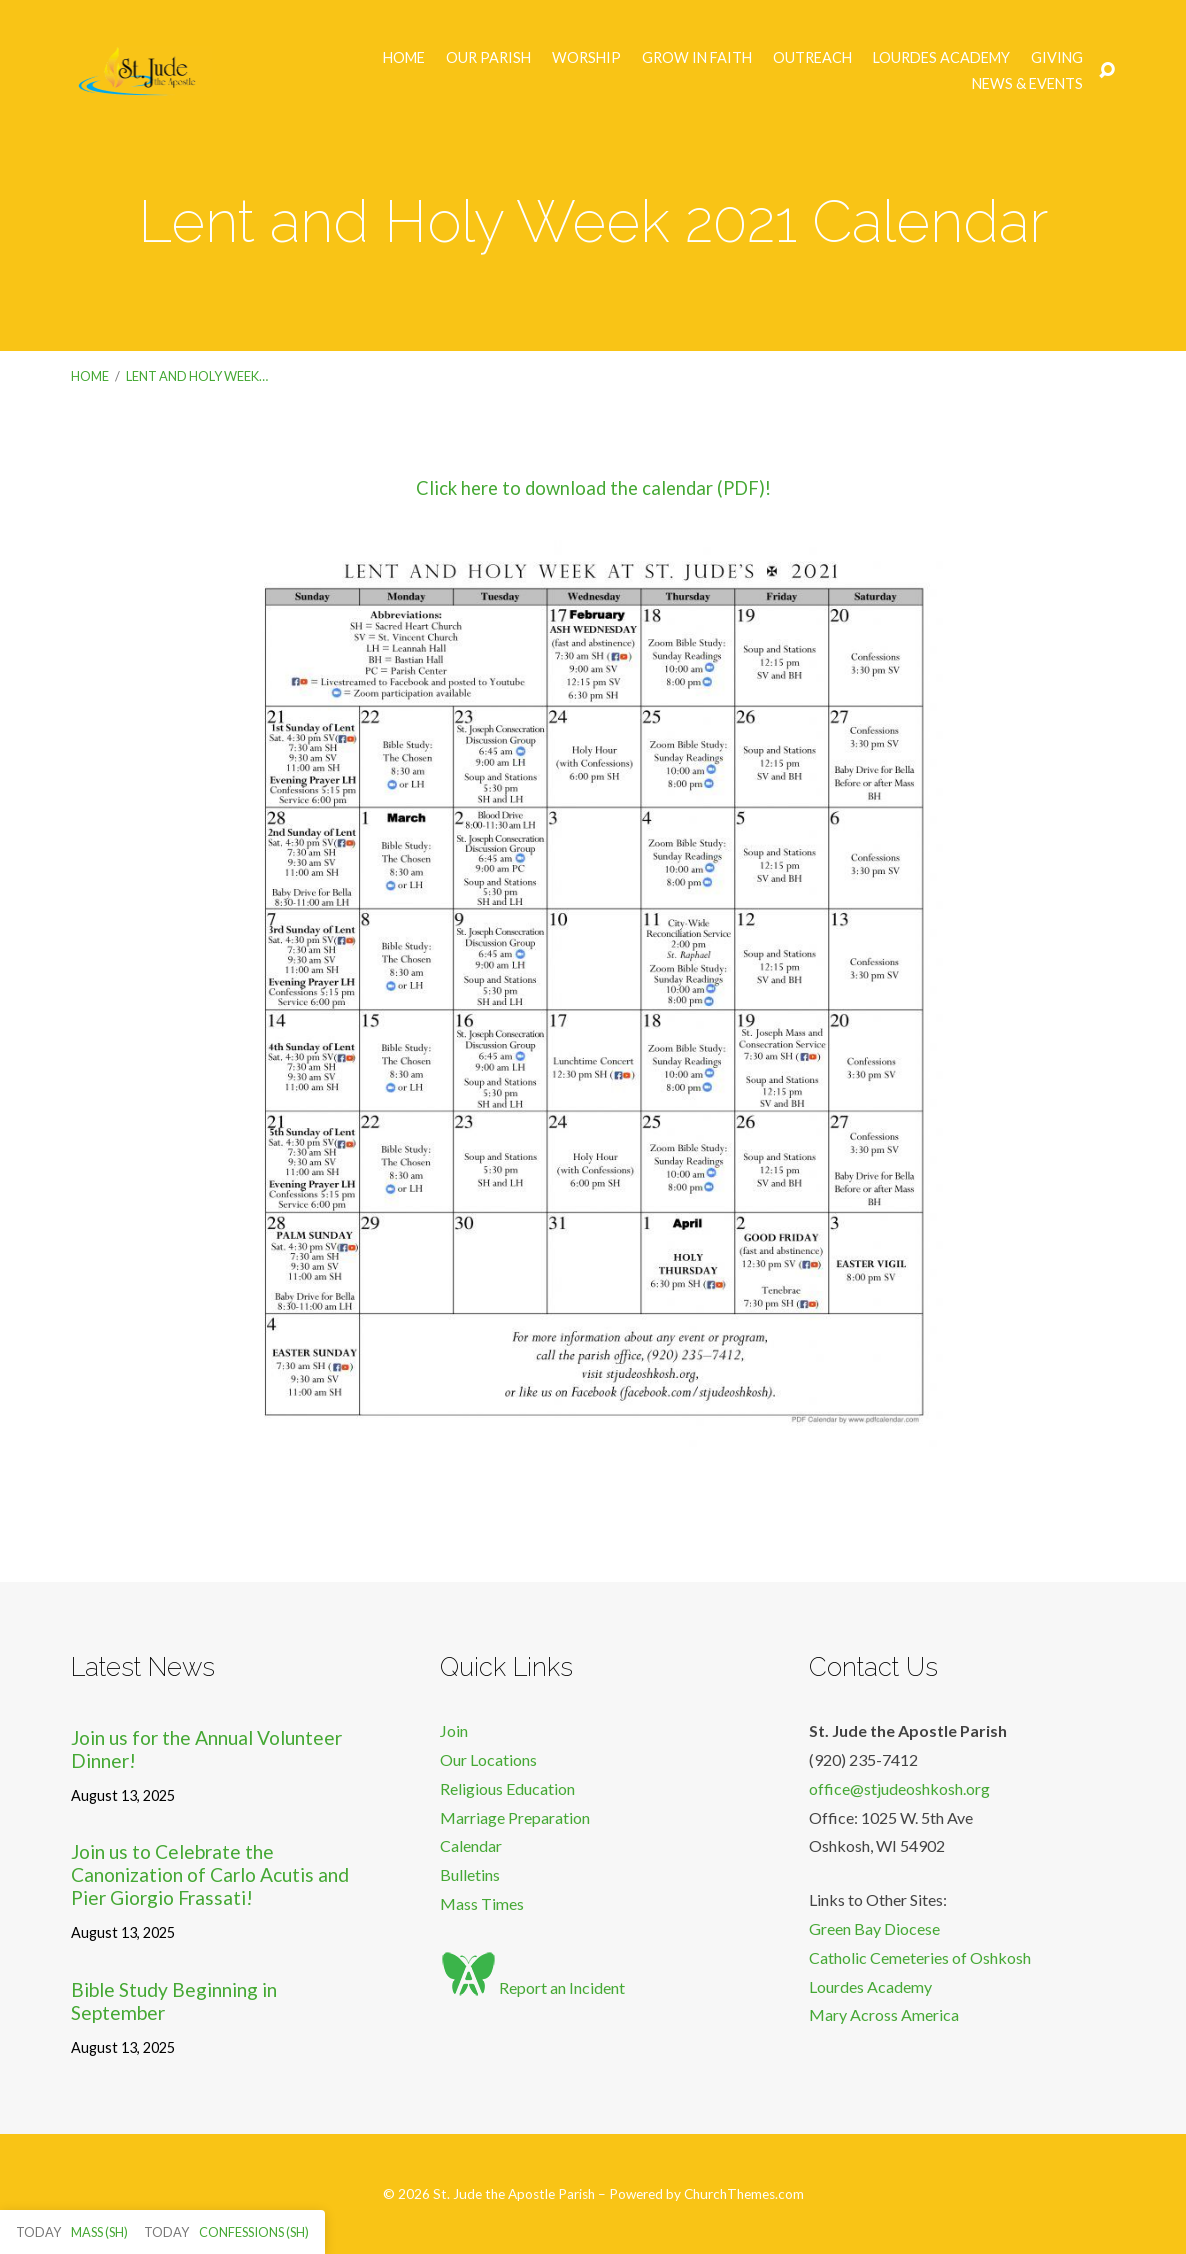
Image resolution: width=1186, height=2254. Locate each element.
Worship (586, 58)
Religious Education (507, 1788)
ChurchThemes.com (744, 2194)
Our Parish (488, 58)
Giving (1057, 58)
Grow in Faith (697, 58)
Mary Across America (884, 2014)
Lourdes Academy (941, 58)
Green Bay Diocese (874, 1928)
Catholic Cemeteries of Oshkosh (920, 1957)
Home (404, 58)
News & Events (1027, 84)
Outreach (812, 58)
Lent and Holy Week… (197, 376)
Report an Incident (532, 1987)
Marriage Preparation (515, 1817)
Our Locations (488, 1759)
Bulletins (470, 1874)
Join (454, 1730)
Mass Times (482, 1903)
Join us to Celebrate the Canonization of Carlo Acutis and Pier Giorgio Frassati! (210, 1874)
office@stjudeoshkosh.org (899, 1788)
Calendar (471, 1845)
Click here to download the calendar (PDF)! (593, 488)
